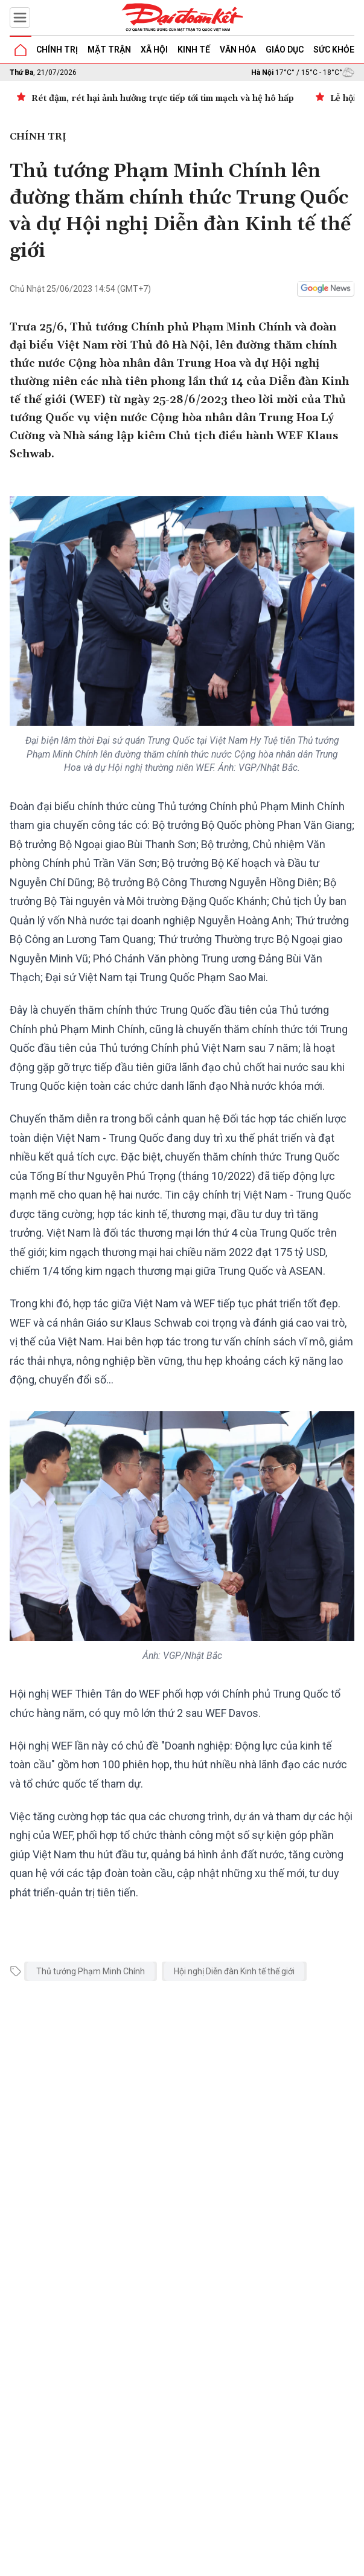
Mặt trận (109, 49)
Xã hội (154, 49)
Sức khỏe (333, 49)
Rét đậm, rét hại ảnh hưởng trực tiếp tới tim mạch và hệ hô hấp (162, 98)
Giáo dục (285, 49)
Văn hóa (238, 49)
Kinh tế (193, 49)
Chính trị (57, 49)
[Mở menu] (20, 17)
